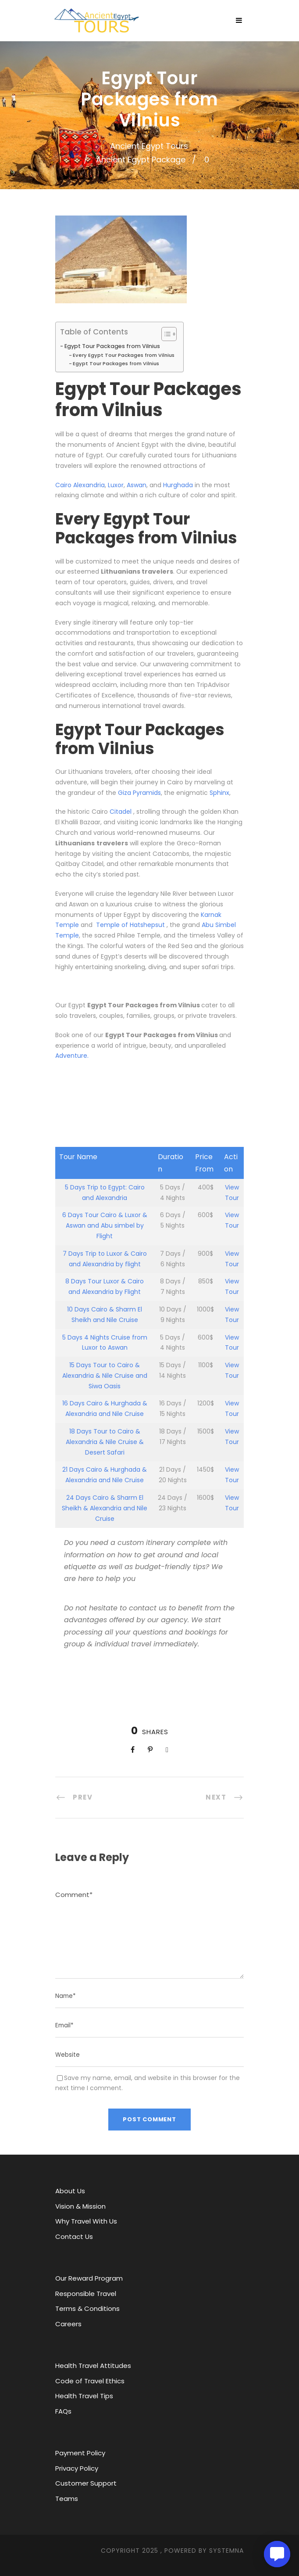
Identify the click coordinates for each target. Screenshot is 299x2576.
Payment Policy (80, 2452)
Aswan (136, 485)
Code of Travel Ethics (90, 2381)
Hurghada (178, 485)
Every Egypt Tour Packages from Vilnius (123, 355)
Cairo (64, 485)
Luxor (116, 485)
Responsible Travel (85, 2293)
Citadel (121, 811)
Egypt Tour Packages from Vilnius (112, 346)
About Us (70, 2190)
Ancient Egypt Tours (149, 145)
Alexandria (89, 485)
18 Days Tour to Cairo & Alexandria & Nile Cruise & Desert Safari (105, 1442)
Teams (66, 2498)
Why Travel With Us (86, 2221)
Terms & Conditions (87, 2308)
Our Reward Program (89, 2278)
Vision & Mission (80, 2206)
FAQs (63, 2411)
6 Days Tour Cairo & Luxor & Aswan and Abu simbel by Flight (104, 1225)
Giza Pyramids (139, 792)
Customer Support (86, 2483)
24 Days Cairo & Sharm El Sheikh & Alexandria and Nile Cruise (104, 1508)
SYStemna (226, 2550)
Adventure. (72, 1055)
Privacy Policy (76, 2468)
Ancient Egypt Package (140, 159)
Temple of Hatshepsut (129, 924)
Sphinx (219, 792)
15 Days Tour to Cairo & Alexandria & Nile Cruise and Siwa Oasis (104, 1375)
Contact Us (74, 2236)
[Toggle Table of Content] (164, 334)
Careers (68, 2323)
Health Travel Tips (84, 2395)
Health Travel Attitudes (93, 2365)
